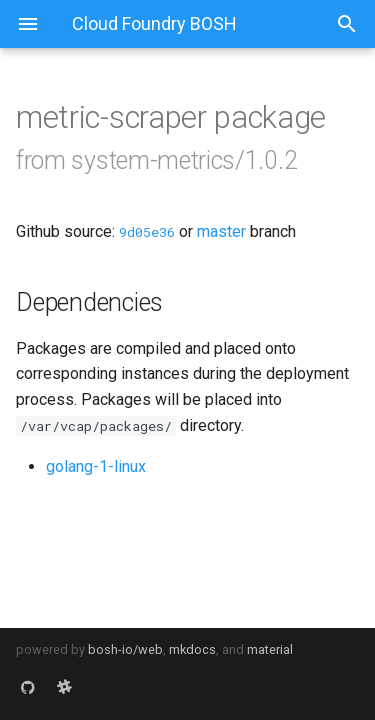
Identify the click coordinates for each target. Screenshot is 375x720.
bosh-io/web (125, 649)
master (221, 231)
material (270, 649)
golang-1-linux (96, 466)
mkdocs (192, 649)
